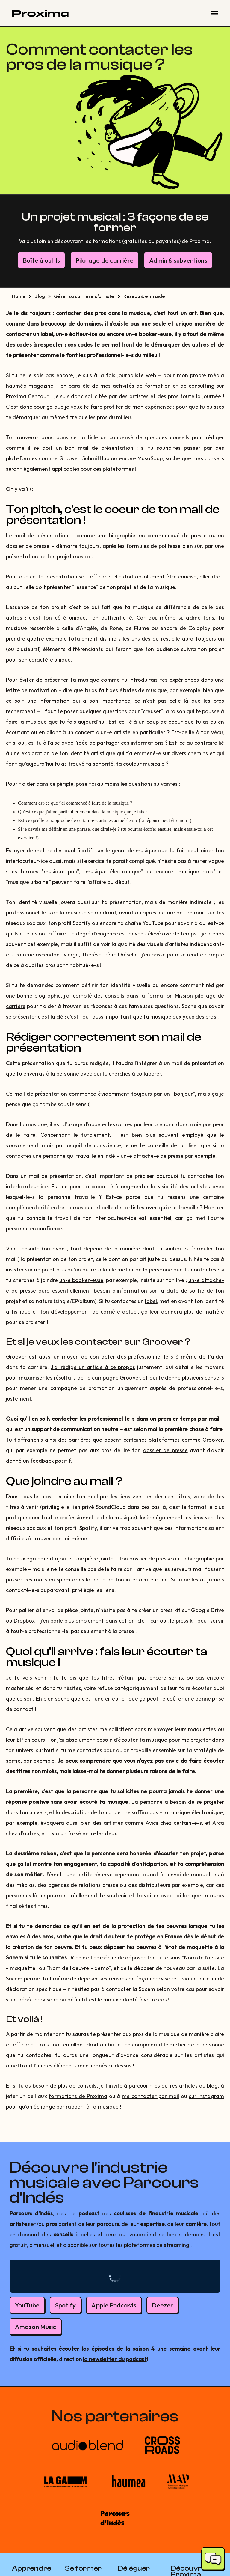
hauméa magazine (29, 385)
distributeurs (154, 1884)
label (151, 1301)
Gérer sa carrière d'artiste (84, 296)
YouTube (27, 2305)
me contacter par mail (150, 2096)
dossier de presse (165, 1450)
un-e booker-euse (81, 1280)
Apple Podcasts (113, 2305)
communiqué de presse (177, 535)
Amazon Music (35, 2327)
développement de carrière (85, 1311)
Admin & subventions (178, 260)
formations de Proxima (78, 2096)
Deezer (162, 2305)
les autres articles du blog (185, 2085)
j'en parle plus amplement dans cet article (93, 1620)
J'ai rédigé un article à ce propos (93, 1367)
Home (18, 296)
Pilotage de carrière (104, 260)
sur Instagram (206, 2096)
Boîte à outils (41, 260)
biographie (122, 535)
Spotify (65, 2305)
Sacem (14, 1978)
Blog (39, 296)
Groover (16, 1356)
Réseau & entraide (144, 296)
